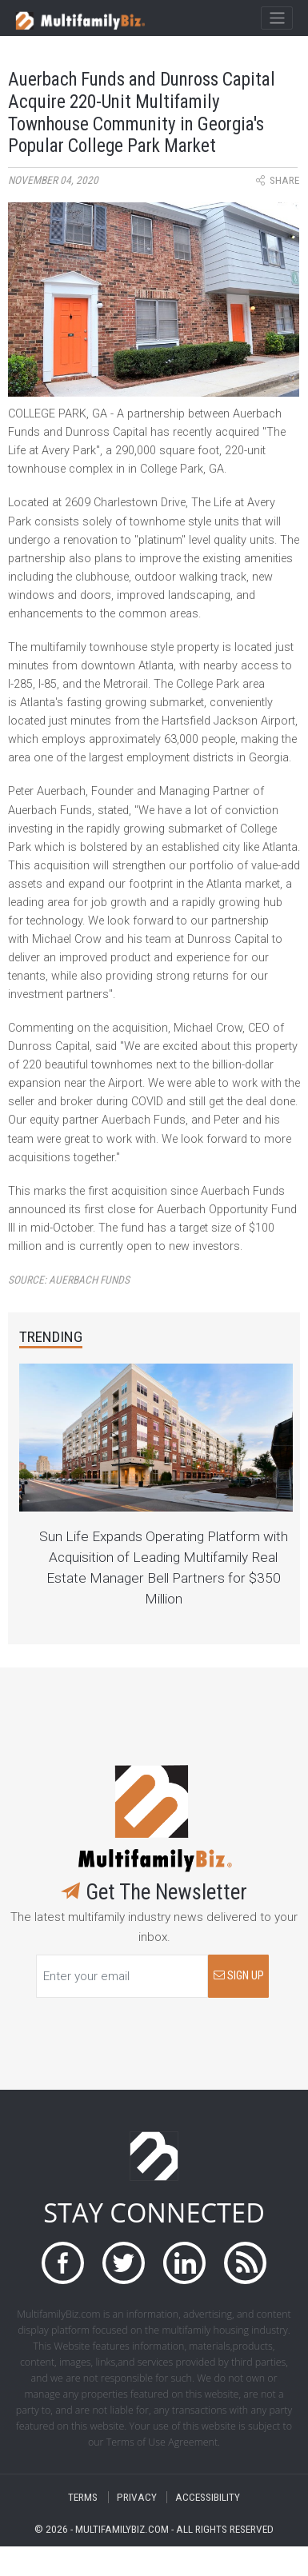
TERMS (83, 2497)
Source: (69, 1280)
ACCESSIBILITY (207, 2497)
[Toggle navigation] (276, 18)
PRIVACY (137, 2497)
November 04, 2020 (53, 180)
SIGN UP (239, 1976)
